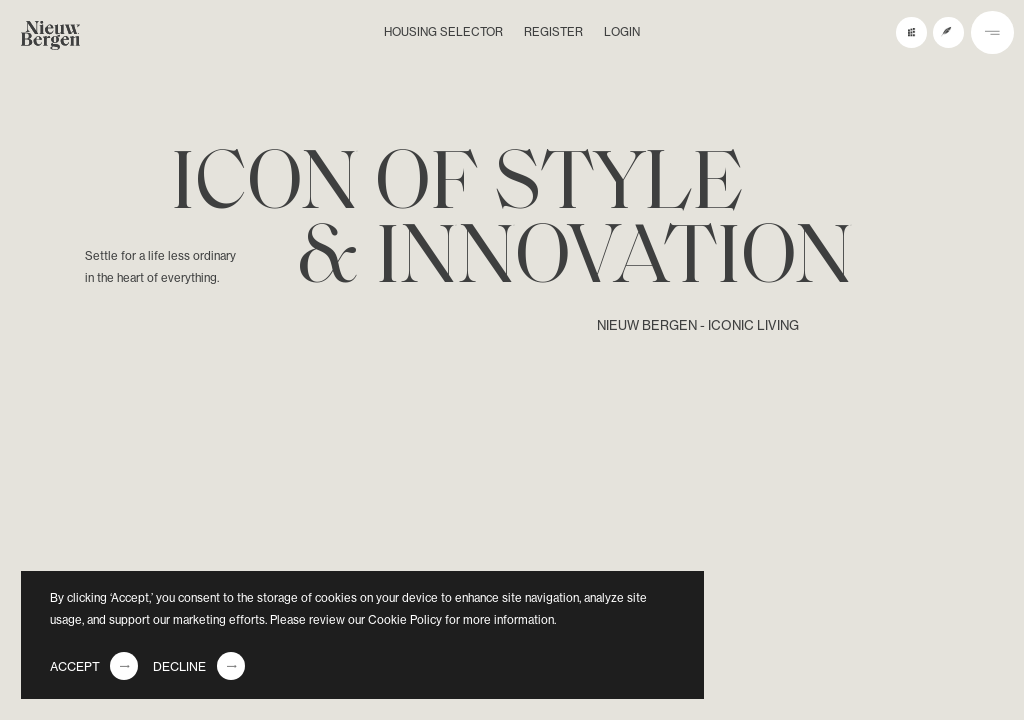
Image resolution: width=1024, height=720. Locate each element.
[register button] (948, 32)
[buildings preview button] (911, 32)
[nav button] (992, 32)
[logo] (50, 39)
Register (553, 32)
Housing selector (443, 32)
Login (622, 32)
